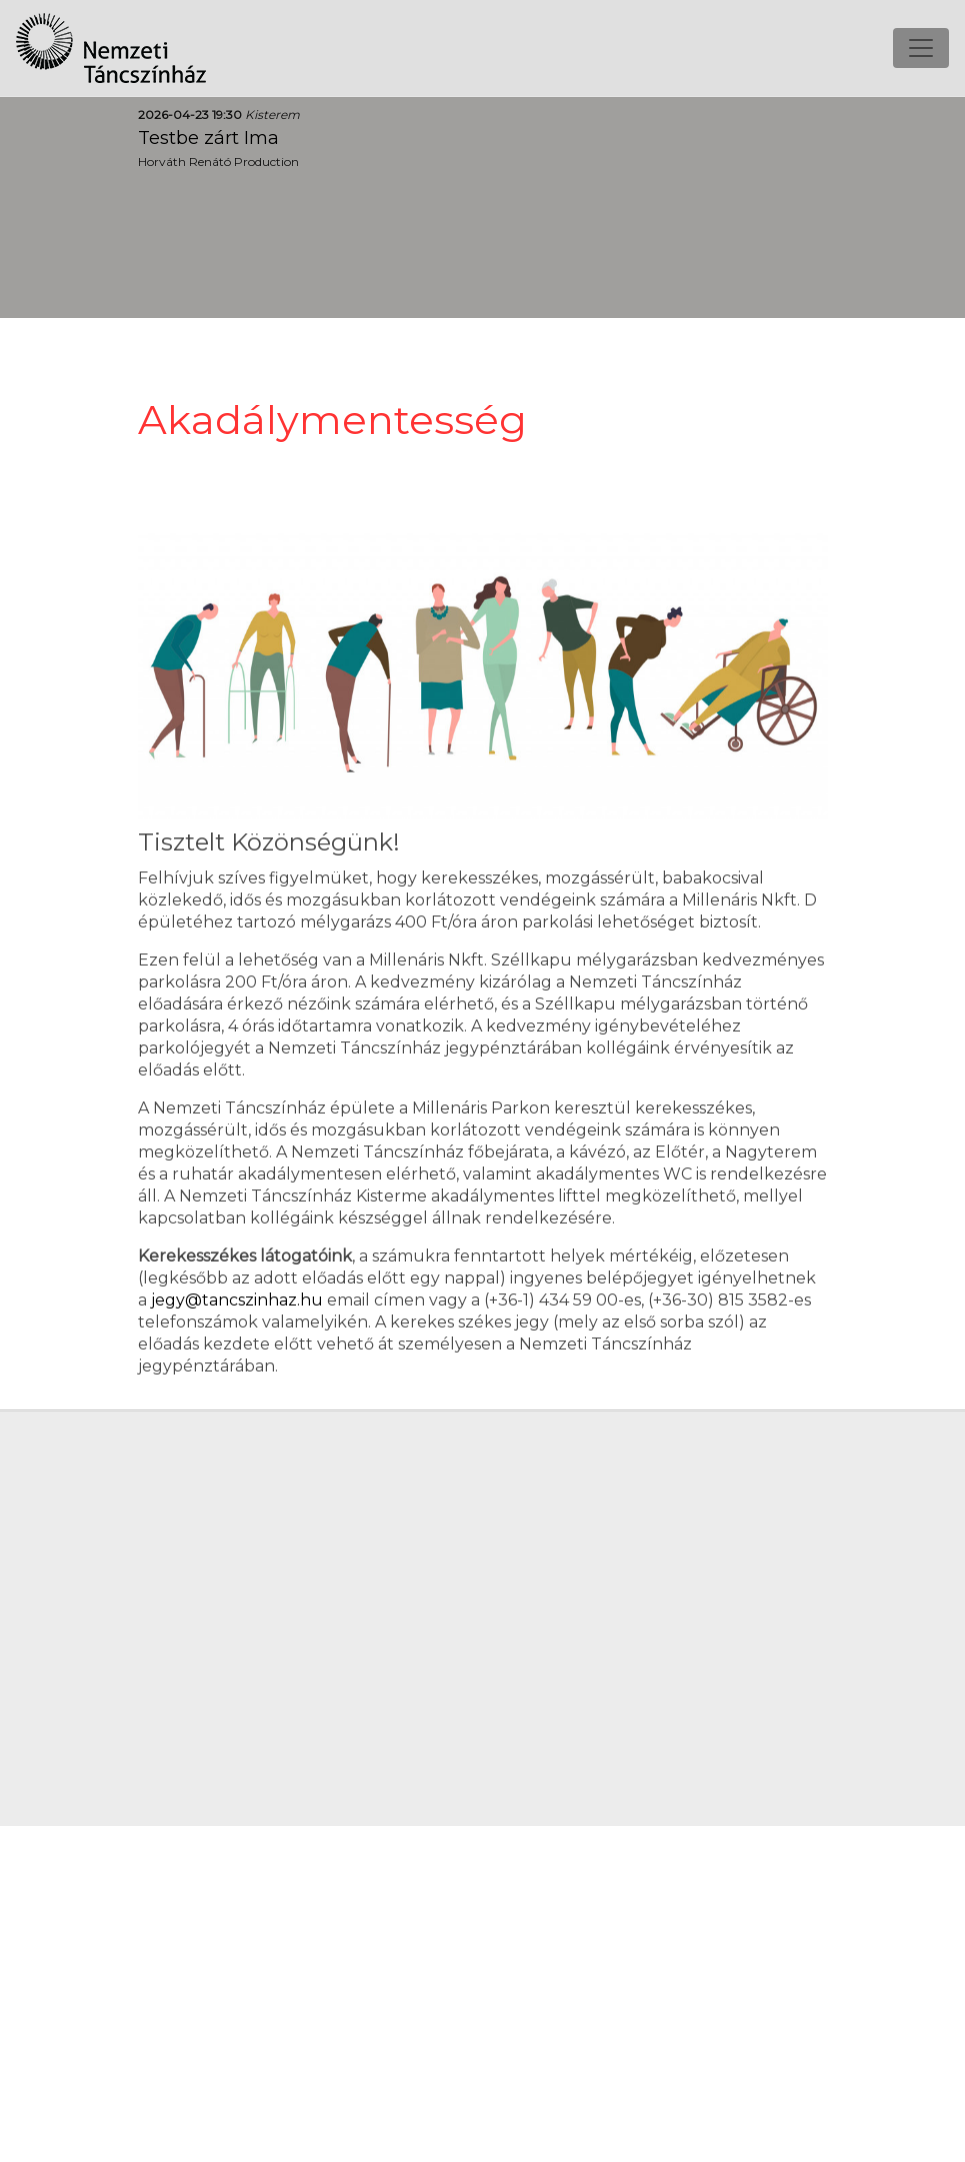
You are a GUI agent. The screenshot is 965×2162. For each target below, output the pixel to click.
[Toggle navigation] (921, 45)
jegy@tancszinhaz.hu (237, 1305)
